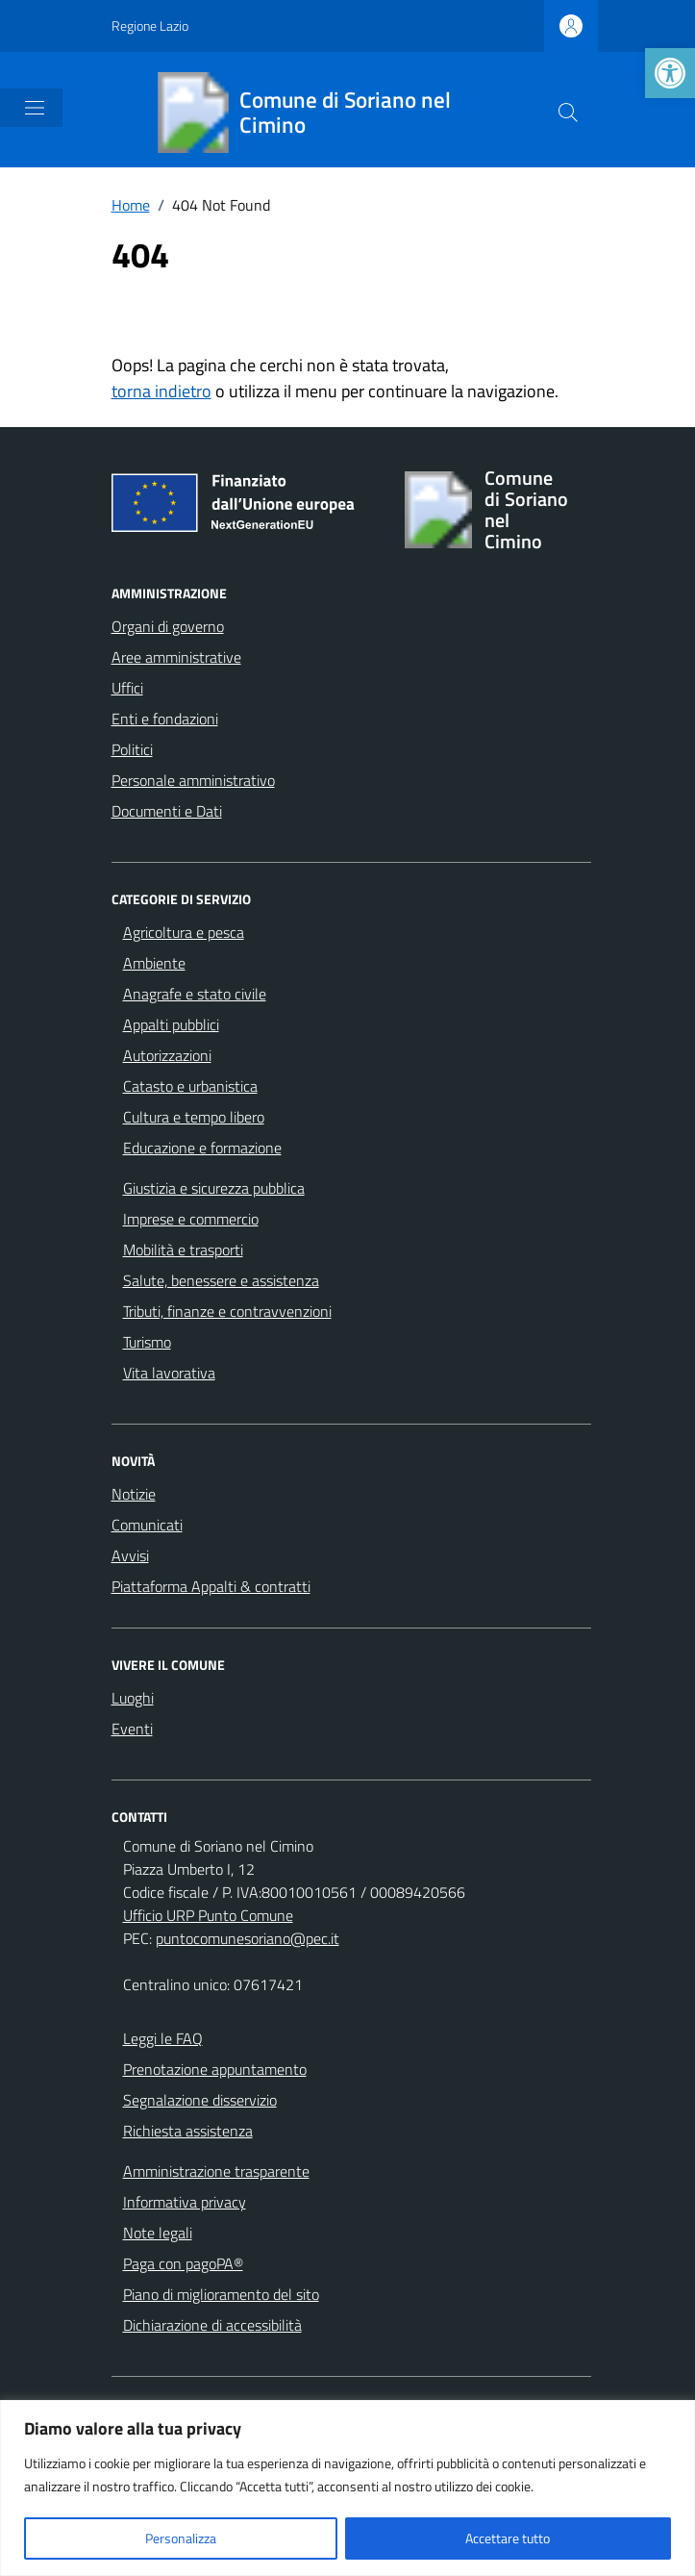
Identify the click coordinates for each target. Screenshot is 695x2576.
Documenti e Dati (167, 810)
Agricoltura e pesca (183, 932)
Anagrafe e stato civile (194, 993)
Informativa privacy (184, 2201)
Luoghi (133, 1697)
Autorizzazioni (167, 1055)
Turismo (147, 1341)
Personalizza (180, 2538)
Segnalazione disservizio (200, 2099)
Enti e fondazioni (165, 718)
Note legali (157, 2232)
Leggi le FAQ (163, 2038)
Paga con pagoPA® (183, 2263)
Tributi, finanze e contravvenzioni (227, 1311)
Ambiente (154, 962)
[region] (347, 2488)
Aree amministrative (176, 657)
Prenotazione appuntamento (215, 2069)
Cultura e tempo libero (193, 1116)
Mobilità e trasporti (183, 1249)
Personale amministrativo (193, 780)
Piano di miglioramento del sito (221, 2294)
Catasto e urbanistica (190, 1086)
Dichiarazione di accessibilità (212, 2324)
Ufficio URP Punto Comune (208, 1915)
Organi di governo (168, 626)
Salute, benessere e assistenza (221, 1280)
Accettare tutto (507, 2538)
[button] (670, 73)
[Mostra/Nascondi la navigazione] (34, 107)
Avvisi (130, 1555)
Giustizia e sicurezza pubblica (214, 1188)
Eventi (132, 1728)
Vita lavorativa (169, 1372)
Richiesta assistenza (188, 2130)
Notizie (134, 1493)
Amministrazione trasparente (216, 2171)
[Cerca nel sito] (568, 112)
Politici (132, 749)
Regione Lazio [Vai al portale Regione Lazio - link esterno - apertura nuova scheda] (150, 25)
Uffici (127, 687)
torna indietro (161, 391)
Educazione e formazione (202, 1147)
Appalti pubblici (171, 1024)
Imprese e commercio (191, 1218)
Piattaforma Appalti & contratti (211, 1586)
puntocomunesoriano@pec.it (247, 1938)
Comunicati (147, 1524)
